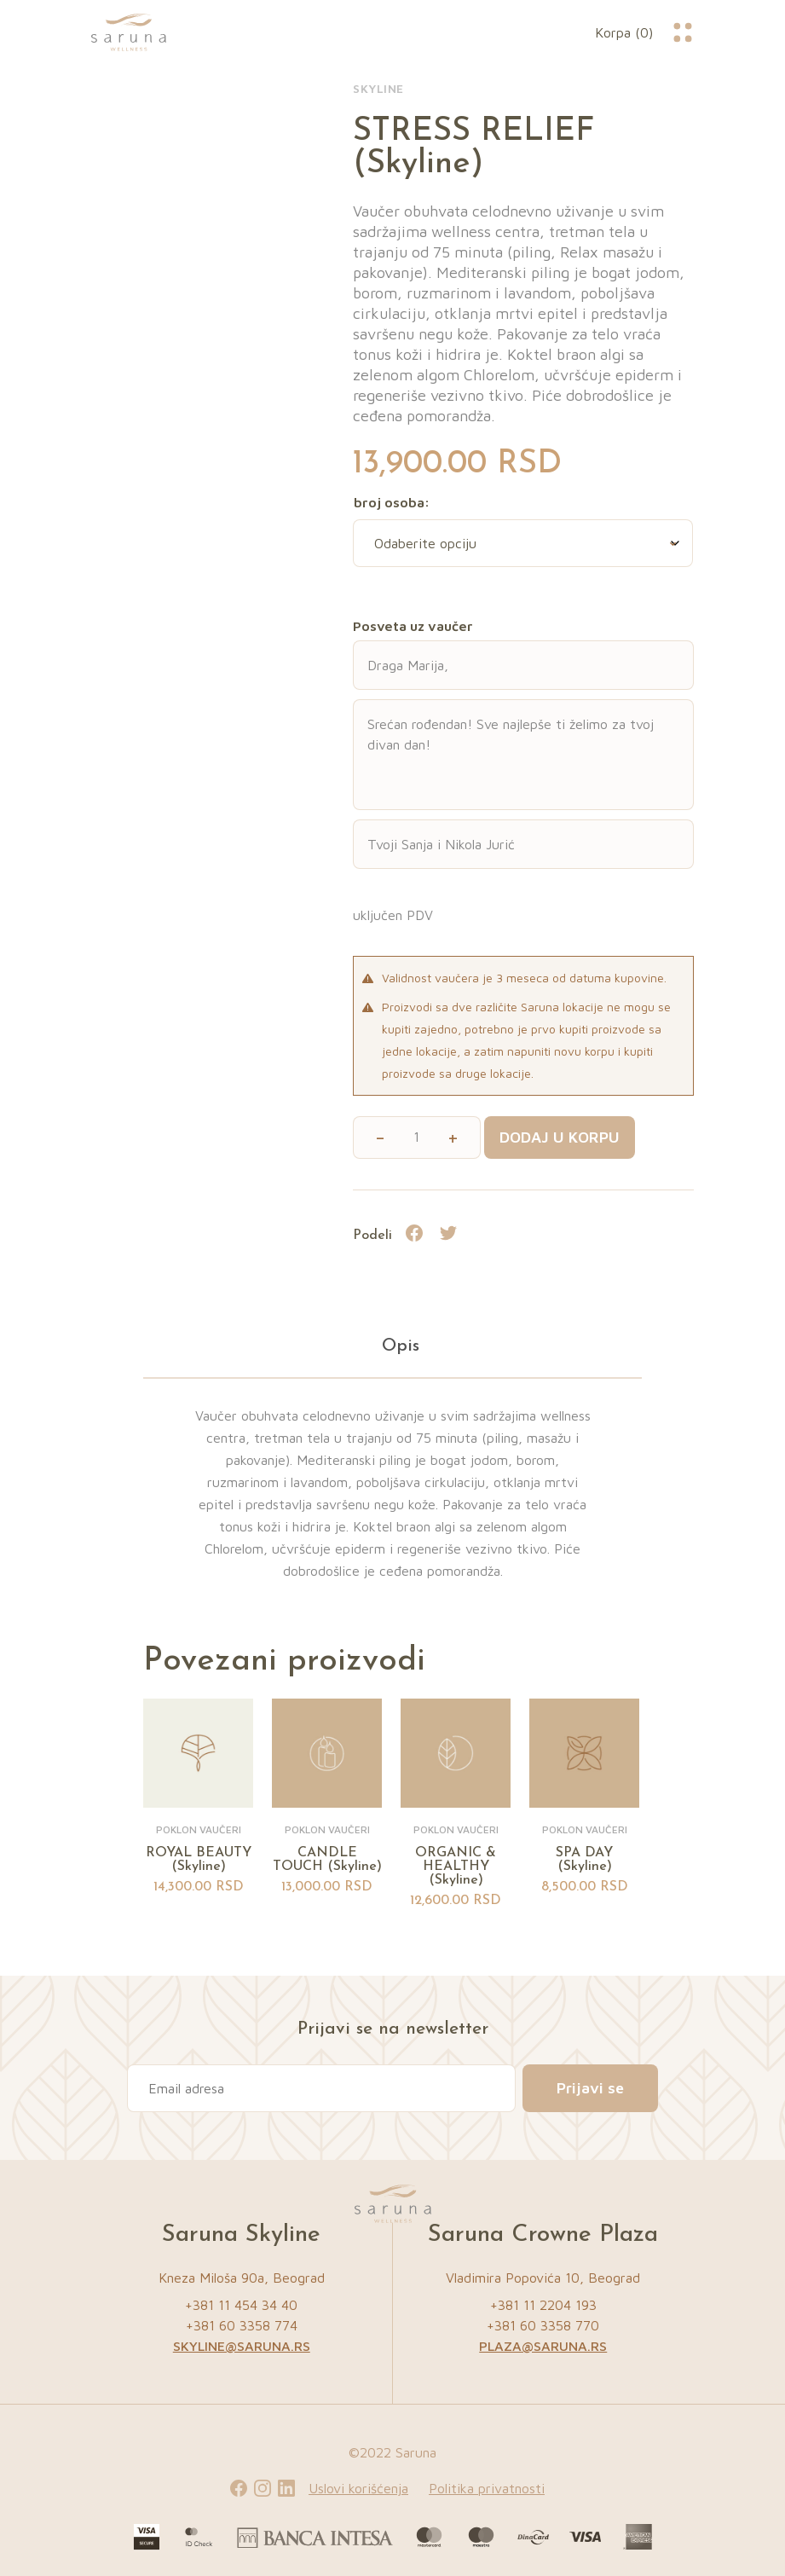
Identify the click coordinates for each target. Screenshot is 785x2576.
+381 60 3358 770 (543, 2325)
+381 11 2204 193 (543, 2305)
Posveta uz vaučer (413, 626)
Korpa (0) (624, 32)
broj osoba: (392, 502)
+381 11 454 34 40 (241, 2305)
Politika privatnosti (487, 2488)
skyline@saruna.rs (241, 2345)
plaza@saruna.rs (543, 2345)
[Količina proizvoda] (416, 1136)
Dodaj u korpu (559, 1137)
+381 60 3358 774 (241, 2325)
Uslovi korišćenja (358, 2488)
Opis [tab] (400, 1346)
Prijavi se (590, 2088)
